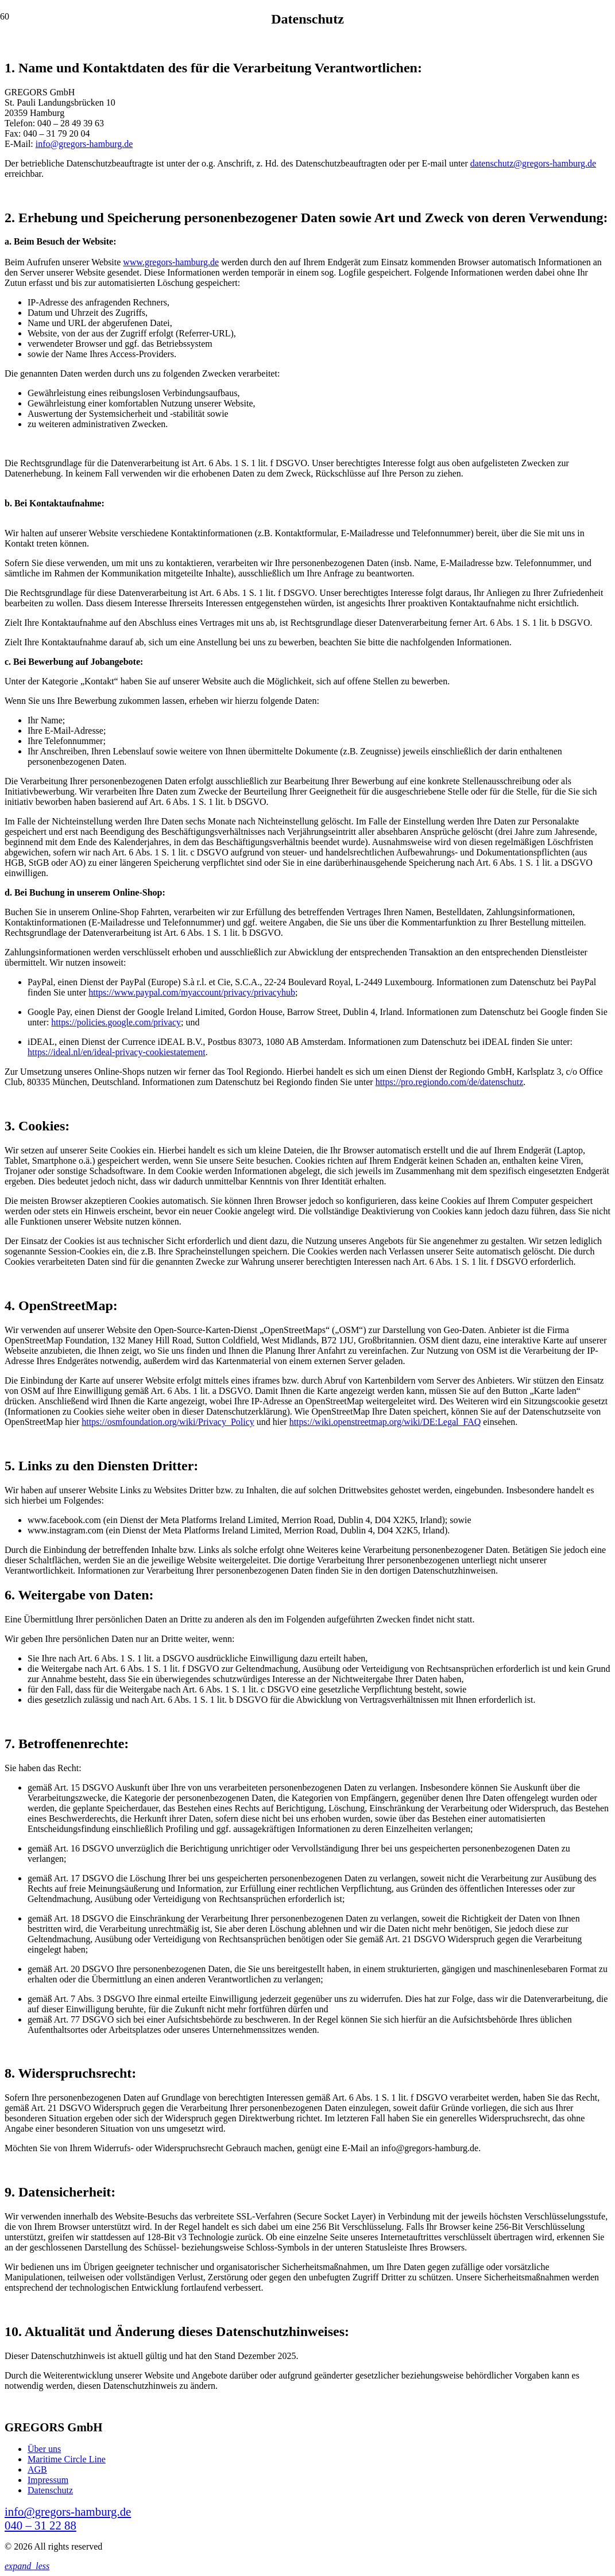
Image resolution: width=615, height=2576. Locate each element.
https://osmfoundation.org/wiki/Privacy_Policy (168, 1422)
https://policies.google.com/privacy (116, 1022)
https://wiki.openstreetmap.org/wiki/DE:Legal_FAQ (385, 1422)
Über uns (44, 2449)
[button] (27, 2566)
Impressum (48, 2480)
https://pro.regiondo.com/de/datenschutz (450, 1082)
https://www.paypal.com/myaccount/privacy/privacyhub (191, 992)
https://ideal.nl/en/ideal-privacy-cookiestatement (117, 1052)
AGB (37, 2469)
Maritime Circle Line (67, 2459)
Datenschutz (50, 2490)
